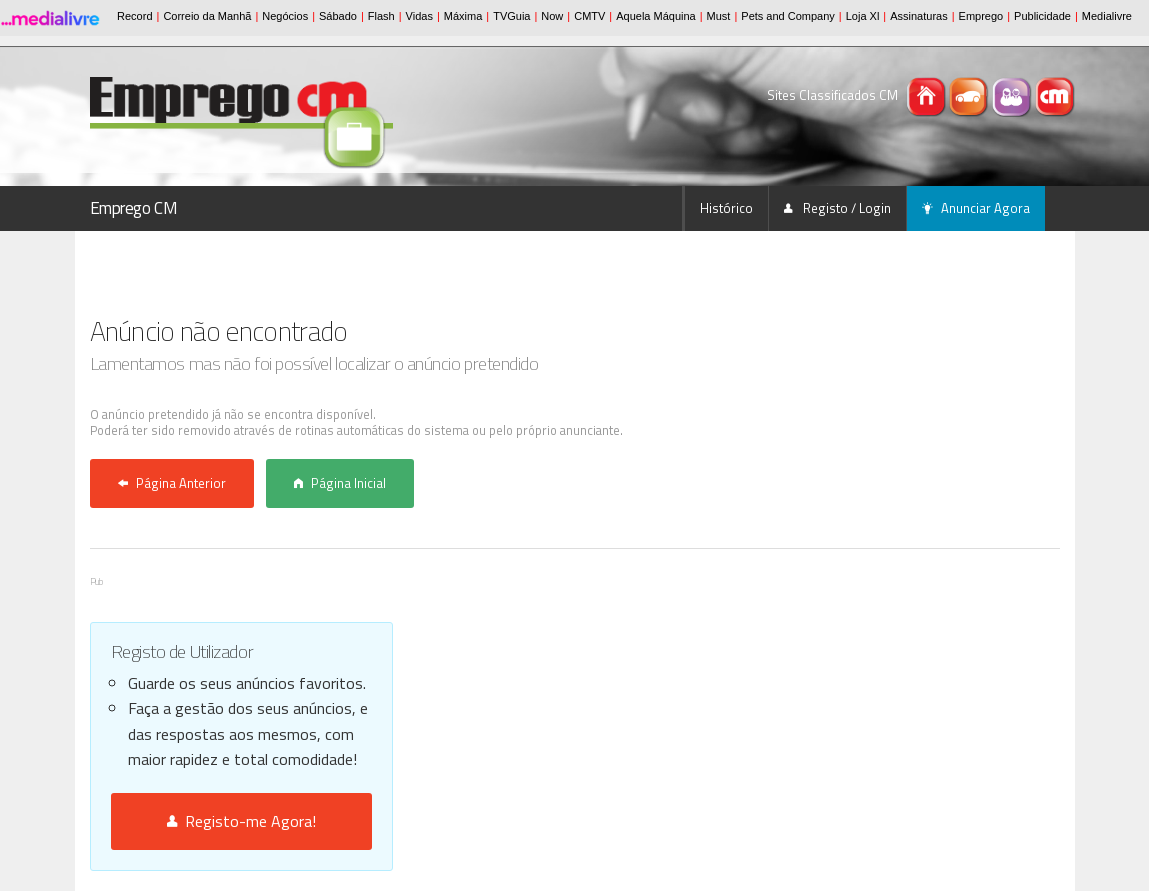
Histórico (726, 208)
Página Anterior (172, 483)
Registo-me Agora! (241, 821)
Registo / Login (837, 208)
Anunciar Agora (976, 208)
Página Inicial (340, 483)
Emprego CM (134, 208)
